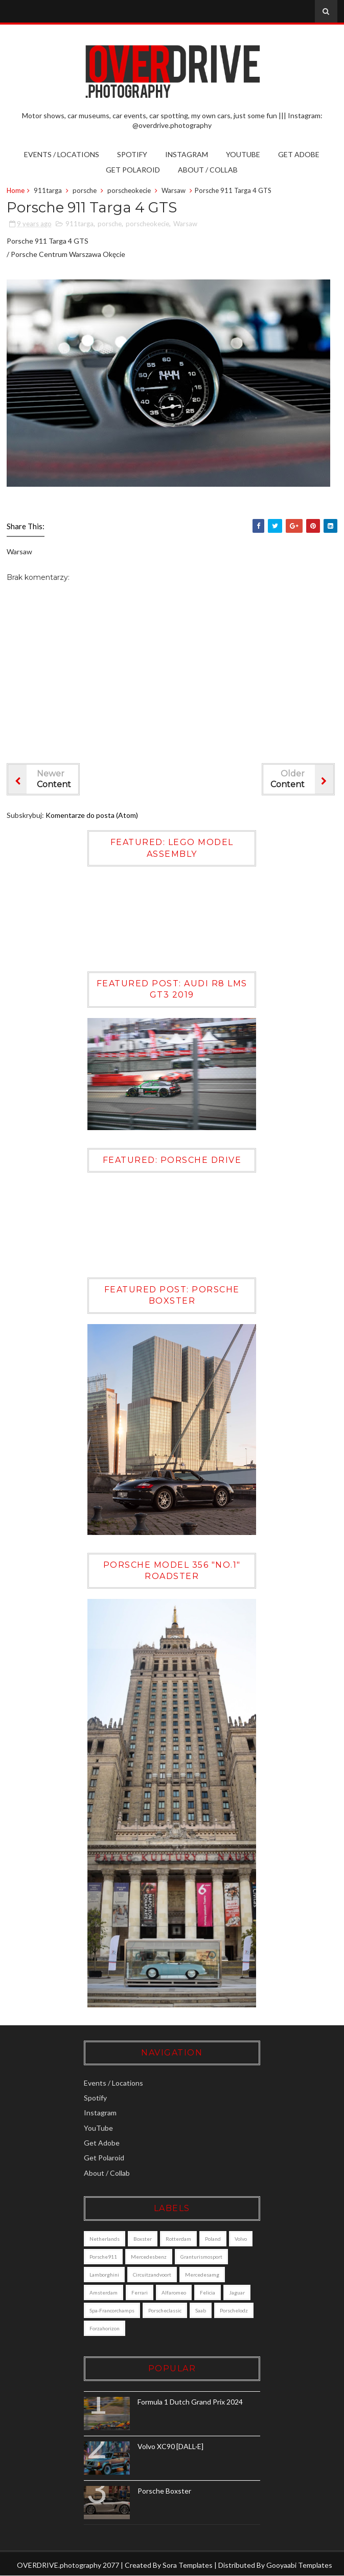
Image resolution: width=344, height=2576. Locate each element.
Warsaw (174, 190)
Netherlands (107, 2239)
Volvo (243, 2239)
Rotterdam (181, 2239)
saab (203, 2310)
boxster (145, 2239)
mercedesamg (205, 2274)
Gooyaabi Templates (299, 2565)
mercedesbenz (151, 2257)
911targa (48, 190)
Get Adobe (298, 154)
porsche (85, 190)
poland (215, 2239)
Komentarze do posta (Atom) (91, 815)
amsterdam (106, 2292)
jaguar (239, 2292)
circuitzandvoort (154, 2274)
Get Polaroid (133, 169)
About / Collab (208, 169)
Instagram (186, 154)
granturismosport (204, 2257)
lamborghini (107, 2274)
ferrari (142, 2292)
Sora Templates (188, 2565)
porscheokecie (129, 190)
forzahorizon (149, 2328)
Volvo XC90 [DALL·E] (173, 2446)
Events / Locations (61, 154)
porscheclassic (167, 2310)
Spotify (132, 154)
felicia (210, 2292)
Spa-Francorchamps (114, 2310)
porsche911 (106, 2257)
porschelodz (106, 2328)
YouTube (243, 154)
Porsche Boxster (167, 2490)
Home (16, 190)
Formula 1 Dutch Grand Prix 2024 (192, 2401)
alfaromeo (176, 2292)
